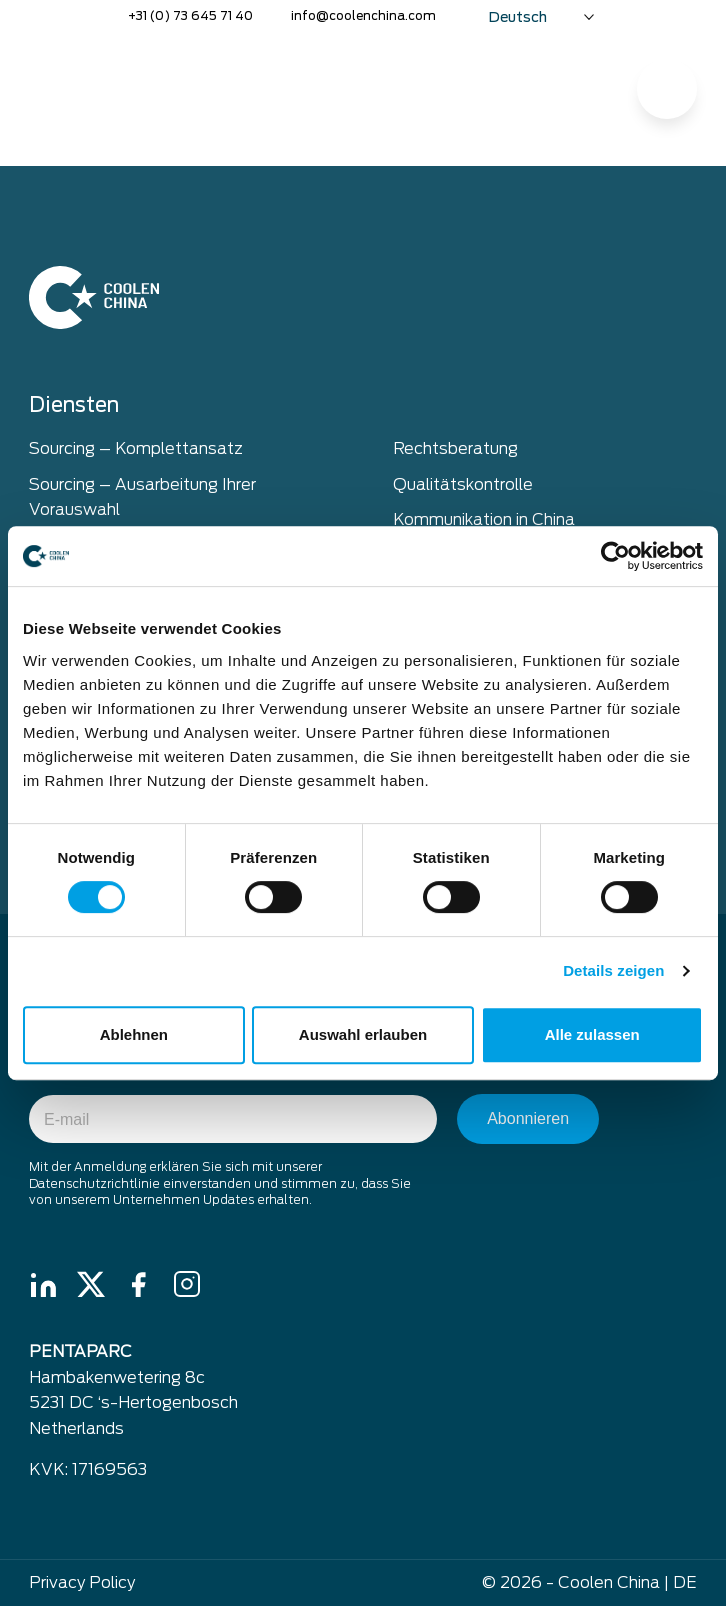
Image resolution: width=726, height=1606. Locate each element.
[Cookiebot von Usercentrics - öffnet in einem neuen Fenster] (615, 556)
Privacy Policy (82, 1582)
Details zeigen (613, 970)
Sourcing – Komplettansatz (136, 448)
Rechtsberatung (455, 448)
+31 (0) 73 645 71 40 (190, 15)
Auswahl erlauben (363, 1034)
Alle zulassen (592, 1034)
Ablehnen (134, 1034)
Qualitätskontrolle (463, 484)
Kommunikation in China (484, 519)
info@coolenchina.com (363, 15)
